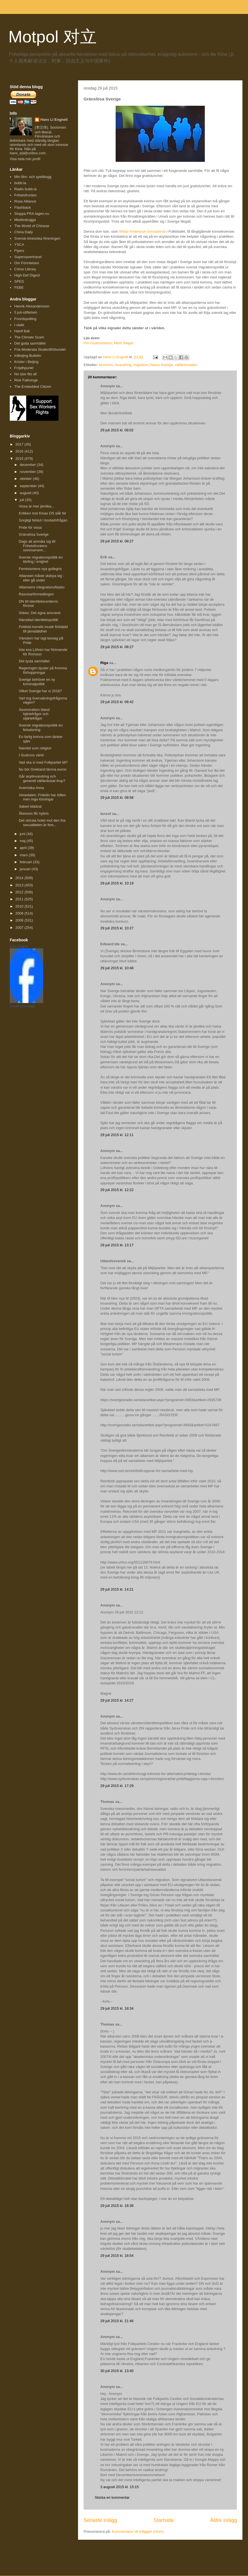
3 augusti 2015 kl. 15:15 (119, 2487)
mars (24, 855)
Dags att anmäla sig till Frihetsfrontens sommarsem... (37, 545)
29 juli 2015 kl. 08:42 (116, 702)
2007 (20, 927)
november (28, 472)
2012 (20, 892)
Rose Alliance (25, 201)
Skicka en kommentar (112, 2497)
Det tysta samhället (34, 661)
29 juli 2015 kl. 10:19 (116, 883)
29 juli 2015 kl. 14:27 (116, 1700)
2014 (20, 878)
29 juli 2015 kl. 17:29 (116, 1786)
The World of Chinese (31, 226)
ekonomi (106, 365)
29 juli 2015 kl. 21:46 (116, 2321)
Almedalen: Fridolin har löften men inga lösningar (42, 797)
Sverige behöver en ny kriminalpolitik (37, 681)
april (24, 848)
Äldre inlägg (223, 2520)
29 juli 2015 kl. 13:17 (116, 1245)
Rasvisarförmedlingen (36, 594)
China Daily (23, 232)
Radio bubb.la (25, 189)
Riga (104, 663)
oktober (26, 479)
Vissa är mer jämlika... (36, 506)
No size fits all (25, 374)
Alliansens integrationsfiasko (41, 587)
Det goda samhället (29, 343)
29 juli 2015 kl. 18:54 (116, 2255)
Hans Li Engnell (54, 119)
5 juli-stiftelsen (25, 312)
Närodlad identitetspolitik (38, 620)
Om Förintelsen (26, 263)
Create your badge (22, 1006)
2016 (20, 451)
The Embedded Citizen (32, 386)
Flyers (19, 251)
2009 (20, 913)
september (29, 486)
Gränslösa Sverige (33, 534)
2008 (20, 920)
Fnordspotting (25, 319)
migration (140, 365)
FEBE (19, 287)
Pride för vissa (30, 527)
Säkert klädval (30, 806)
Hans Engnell (19, 946)
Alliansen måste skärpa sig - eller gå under (41, 578)
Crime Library (25, 269)
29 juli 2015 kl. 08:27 (116, 541)
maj (23, 841)
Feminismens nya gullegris (40, 569)
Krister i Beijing (26, 362)
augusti (26, 493)
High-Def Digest (27, 275)
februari (26, 862)
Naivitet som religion (35, 748)
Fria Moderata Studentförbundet (39, 349)
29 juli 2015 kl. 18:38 (116, 2206)
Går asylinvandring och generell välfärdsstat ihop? (42, 778)
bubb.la (20, 183)
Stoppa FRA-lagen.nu (31, 213)
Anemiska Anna (31, 788)
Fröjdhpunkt (23, 368)
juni (23, 834)
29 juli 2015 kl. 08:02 (116, 430)
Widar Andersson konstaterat (142, 231)
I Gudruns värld (31, 755)
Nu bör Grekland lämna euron (42, 769)
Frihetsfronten (25, 195)
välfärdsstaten (186, 365)
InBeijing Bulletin (27, 355)
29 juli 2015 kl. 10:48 (116, 968)
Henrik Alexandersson (31, 306)
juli (22, 500)
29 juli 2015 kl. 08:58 (116, 797)
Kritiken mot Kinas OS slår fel (42, 513)
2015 (20, 458)
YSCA (19, 244)
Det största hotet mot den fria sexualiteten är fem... (42, 822)
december (28, 465)
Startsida (164, 2520)
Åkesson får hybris (33, 813)
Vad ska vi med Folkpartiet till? (43, 762)
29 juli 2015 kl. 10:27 (116, 928)
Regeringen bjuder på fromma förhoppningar (43, 670)
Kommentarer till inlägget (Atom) (138, 2531)
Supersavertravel (28, 257)
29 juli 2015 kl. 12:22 (116, 1190)
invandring (123, 365)
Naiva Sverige (161, 365)
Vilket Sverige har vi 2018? (40, 691)
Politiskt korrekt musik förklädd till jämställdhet (43, 629)
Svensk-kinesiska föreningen (37, 238)
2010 (20, 906)
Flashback (22, 207)
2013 (20, 885)
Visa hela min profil (25, 159)
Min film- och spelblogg (32, 177)
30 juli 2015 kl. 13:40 (116, 2371)
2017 (20, 444)
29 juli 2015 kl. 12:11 (116, 1135)
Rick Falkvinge (26, 380)
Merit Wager (123, 343)
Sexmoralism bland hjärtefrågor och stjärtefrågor (34, 714)
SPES (19, 281)
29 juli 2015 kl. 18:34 (116, 2008)
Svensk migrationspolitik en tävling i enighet (41, 559)
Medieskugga (25, 220)
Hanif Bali (22, 331)
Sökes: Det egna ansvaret (39, 613)
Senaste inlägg (100, 2520)
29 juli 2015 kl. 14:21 (116, 1589)
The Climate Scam (29, 337)
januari (26, 869)
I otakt (19, 325)
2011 (20, 899)
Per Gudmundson (98, 343)
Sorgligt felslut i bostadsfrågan (43, 520)
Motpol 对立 (52, 36)
